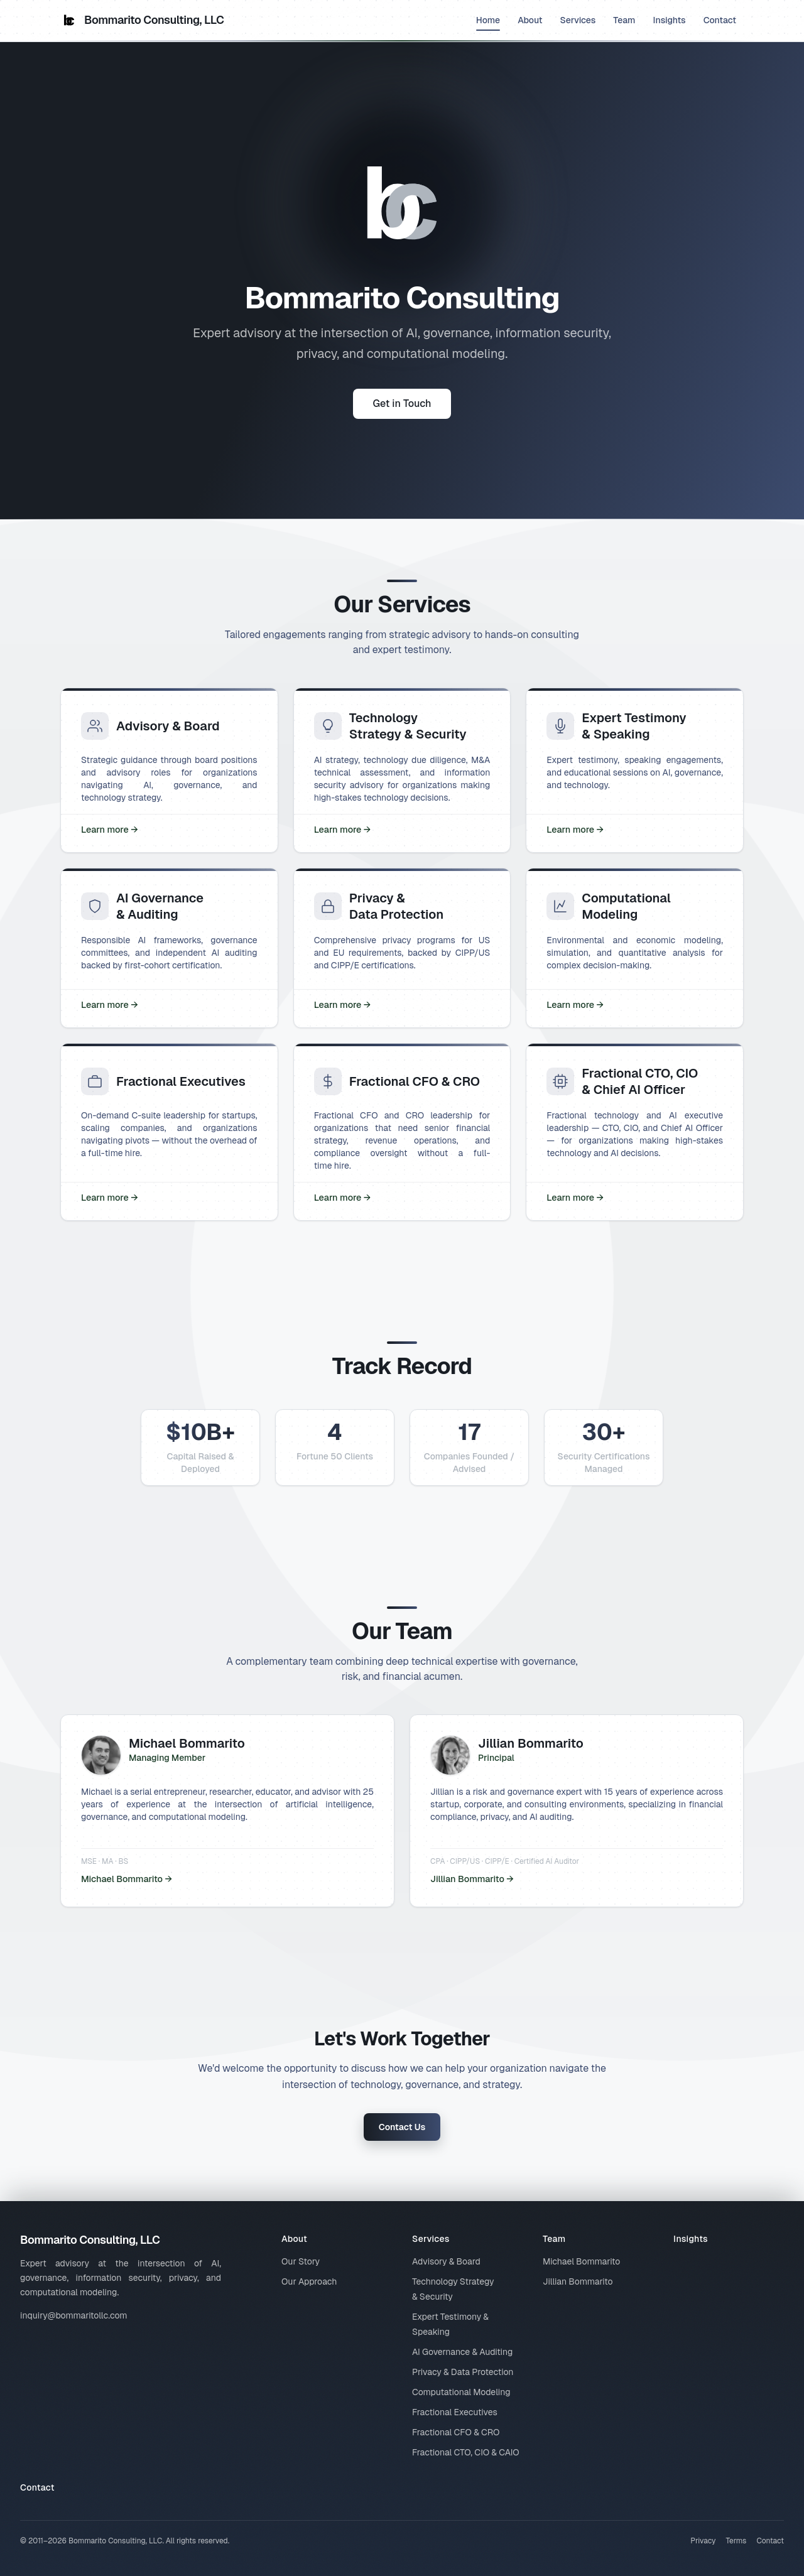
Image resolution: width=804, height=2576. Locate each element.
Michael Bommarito (581, 2261)
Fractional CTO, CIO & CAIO (465, 2452)
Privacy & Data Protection (462, 2372)
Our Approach (309, 2281)
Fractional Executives (454, 2412)
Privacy (702, 2541)
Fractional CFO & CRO (455, 2432)
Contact (720, 20)
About (530, 20)
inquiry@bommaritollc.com (74, 2315)
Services (578, 20)
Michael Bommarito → (126, 1879)
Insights (669, 20)
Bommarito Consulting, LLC (142, 20)
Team (624, 20)
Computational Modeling (461, 2392)
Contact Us (402, 2127)
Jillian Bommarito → (472, 1879)
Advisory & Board (446, 2261)
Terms (735, 2541)
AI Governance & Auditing (462, 2351)
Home (488, 22)
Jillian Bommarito (578, 2281)
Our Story (300, 2261)
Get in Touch (402, 403)
